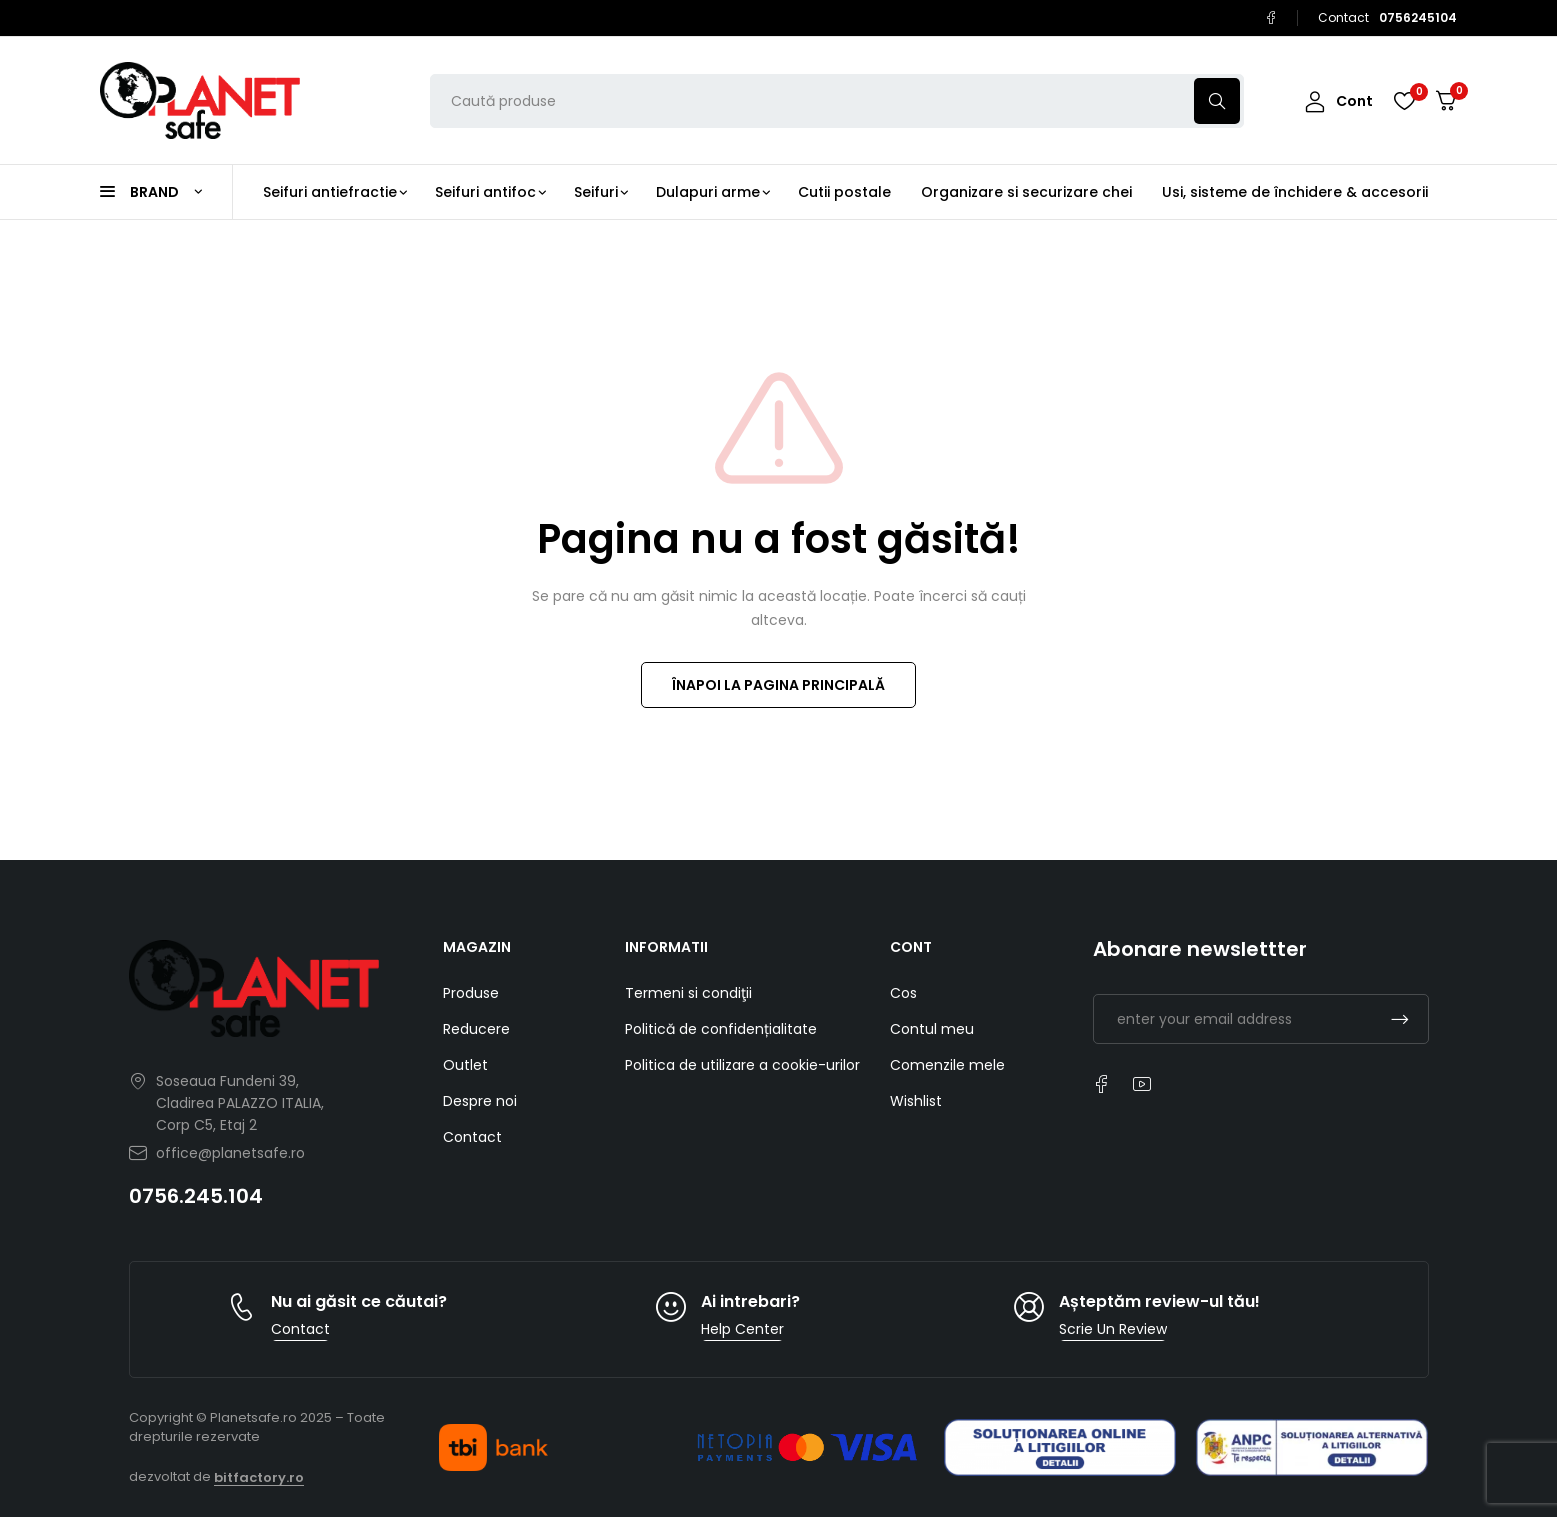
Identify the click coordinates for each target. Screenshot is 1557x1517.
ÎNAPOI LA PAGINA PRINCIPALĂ (778, 685)
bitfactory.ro (259, 1477)
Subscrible (1400, 1019)
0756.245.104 (196, 1196)
